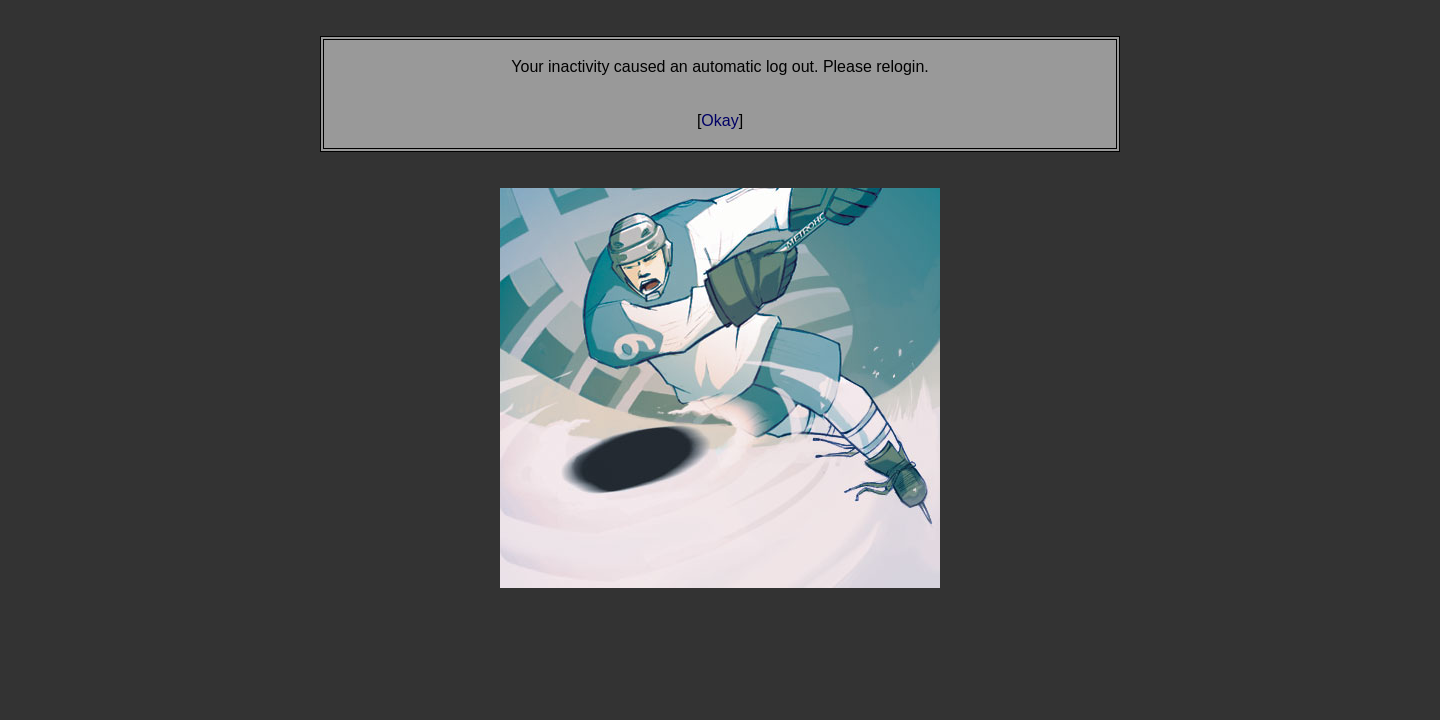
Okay (719, 120)
